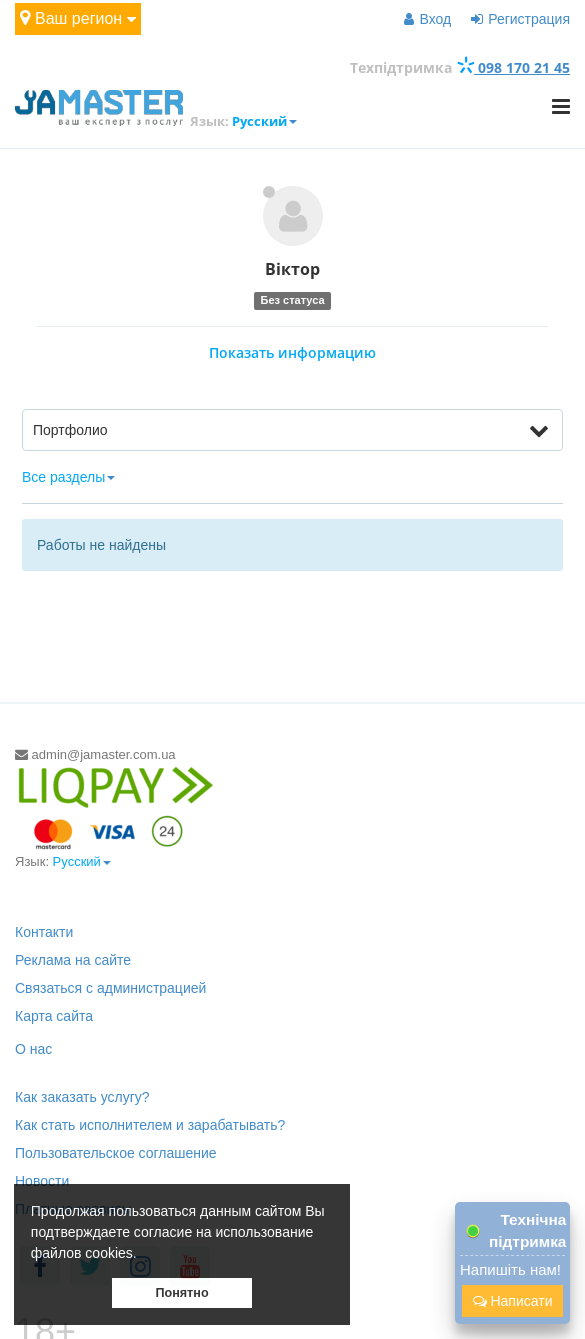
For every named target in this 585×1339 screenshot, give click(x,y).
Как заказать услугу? (82, 1097)
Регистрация (520, 19)
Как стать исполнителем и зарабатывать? (150, 1125)
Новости (42, 1181)
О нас (33, 1049)
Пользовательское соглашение (116, 1153)
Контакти (44, 932)
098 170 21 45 (513, 67)
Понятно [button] (181, 1293)
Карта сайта (54, 1016)
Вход (427, 19)
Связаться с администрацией (110, 988)
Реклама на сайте (73, 960)
